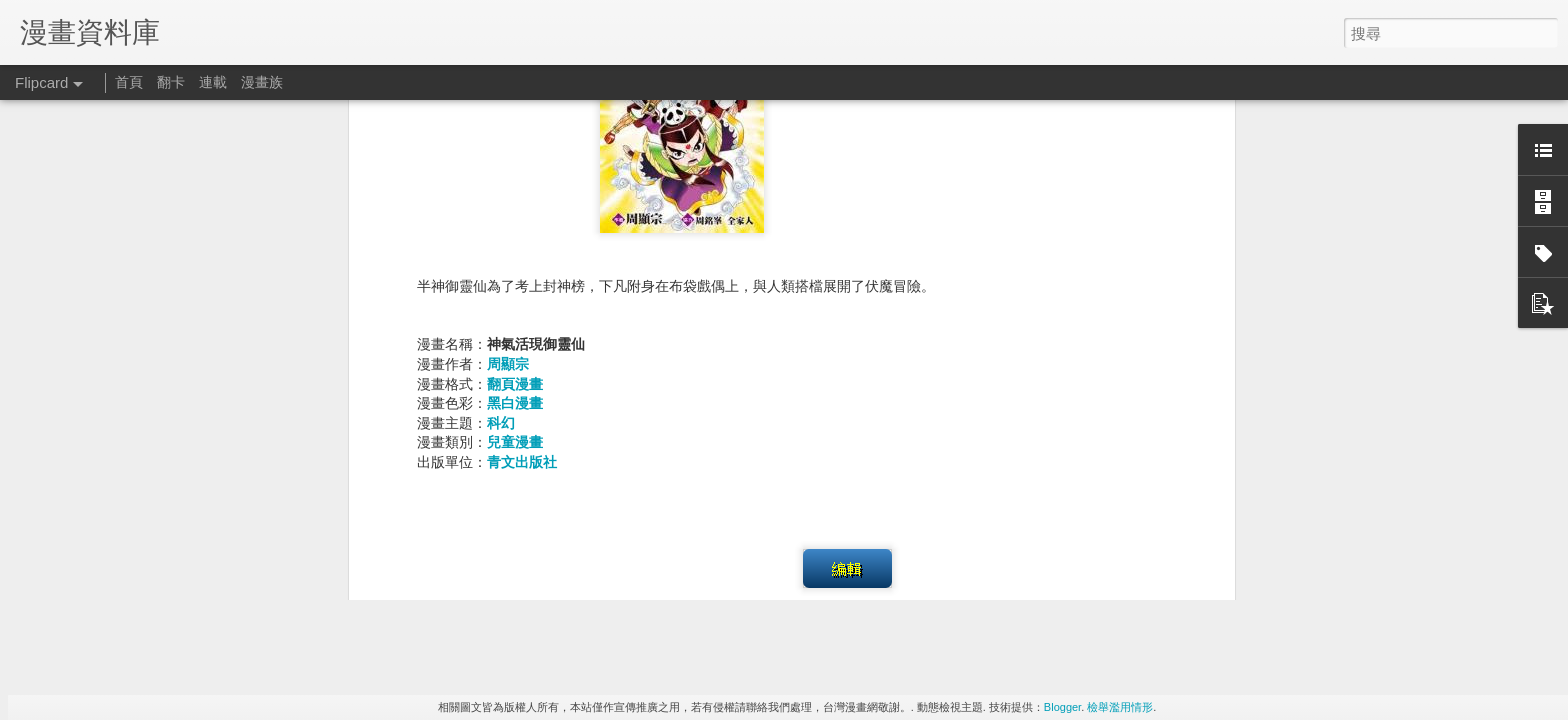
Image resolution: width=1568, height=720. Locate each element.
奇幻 (700, 440)
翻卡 (171, 82)
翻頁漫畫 (515, 166)
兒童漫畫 (515, 225)
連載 (213, 82)
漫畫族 (262, 82)
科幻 (501, 205)
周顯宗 (508, 146)
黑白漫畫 (515, 186)
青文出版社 (522, 244)
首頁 (129, 82)
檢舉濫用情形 (1120, 707)
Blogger (1062, 707)
